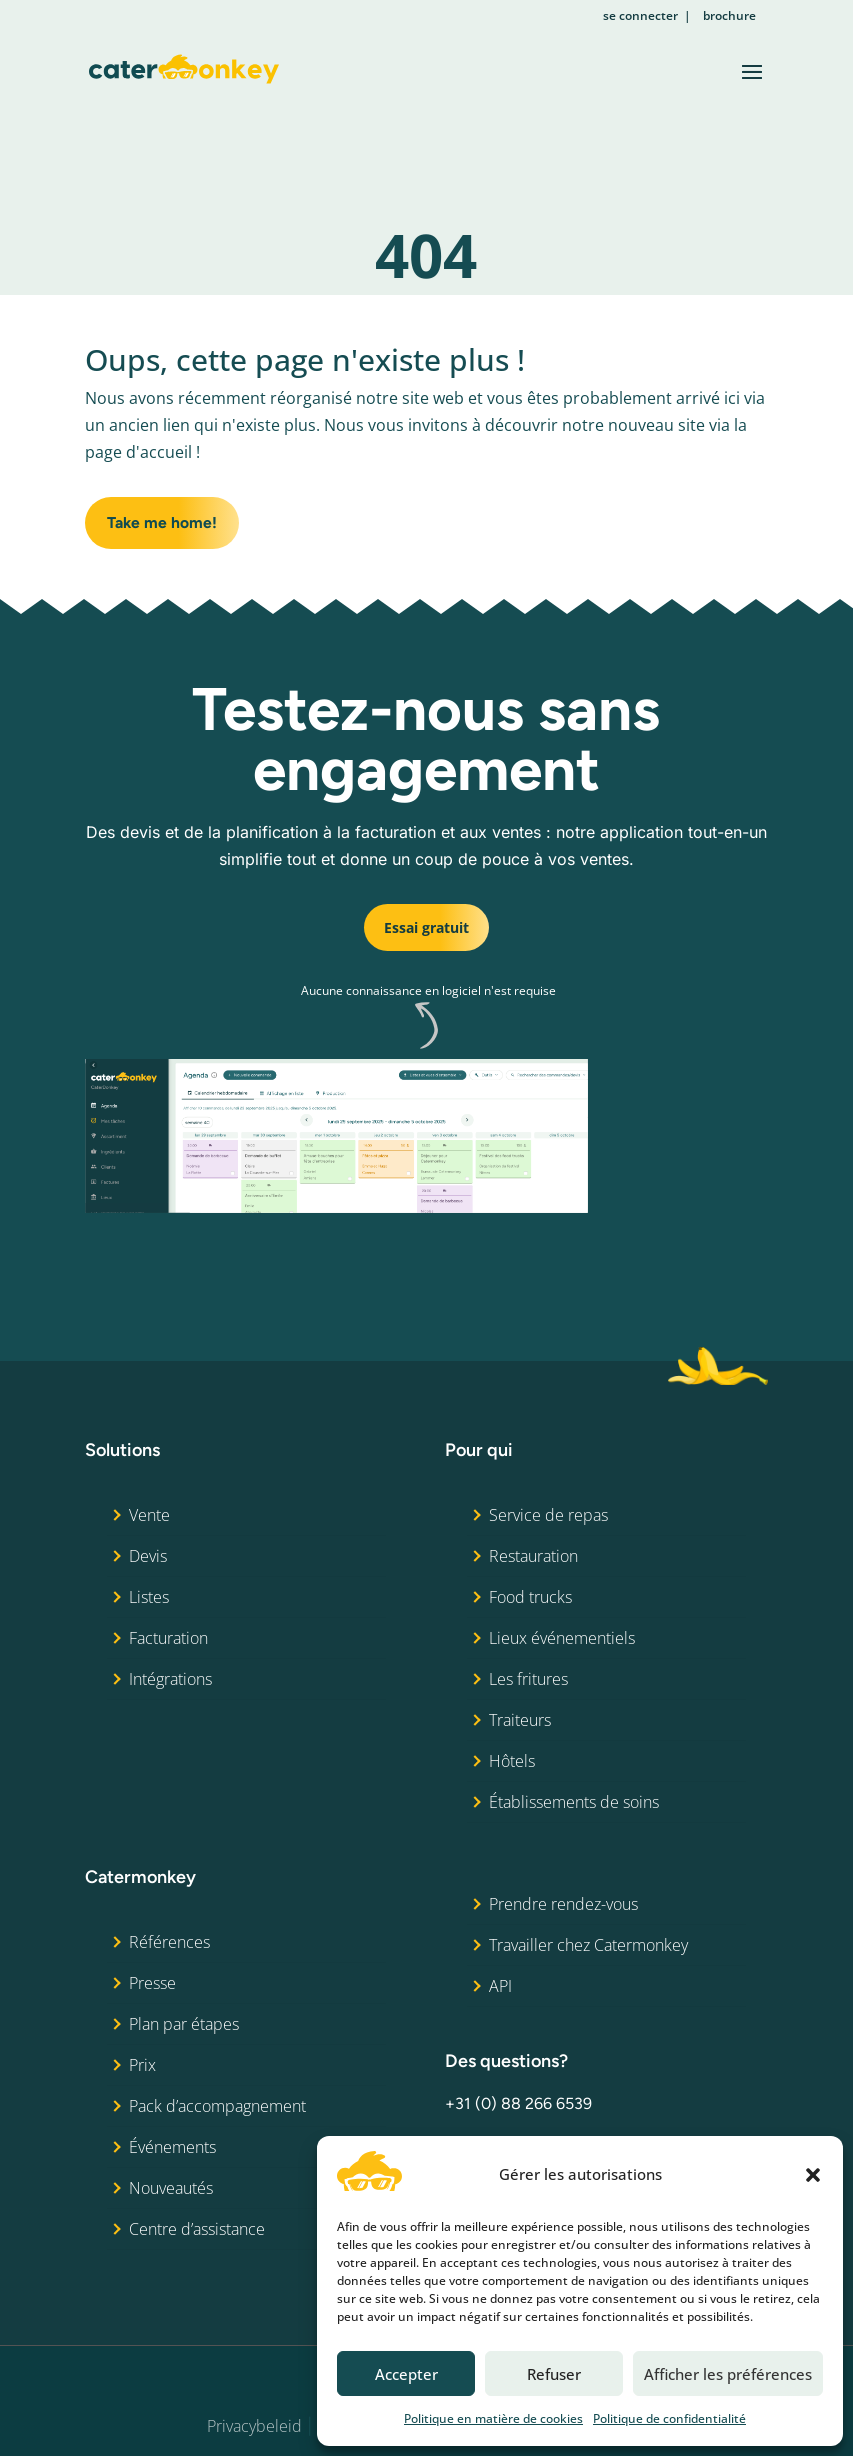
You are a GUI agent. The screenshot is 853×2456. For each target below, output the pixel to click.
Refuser (554, 2374)
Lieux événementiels (562, 1638)
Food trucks (530, 1597)
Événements (172, 2147)
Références (169, 1942)
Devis (148, 1556)
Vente (149, 1515)
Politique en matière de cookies (493, 2418)
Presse (152, 1983)
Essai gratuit (426, 927)
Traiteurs (520, 1720)
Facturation (168, 1638)
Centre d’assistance (197, 2229)
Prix (142, 2065)
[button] (813, 2175)
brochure (729, 15)
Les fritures (528, 1679)
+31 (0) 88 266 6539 (518, 2104)
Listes (149, 1597)
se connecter (640, 15)
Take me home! (163, 523)
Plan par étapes (184, 2024)
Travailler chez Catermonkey (588, 1945)
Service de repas (548, 1515)
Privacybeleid (254, 2427)
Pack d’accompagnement (217, 2106)
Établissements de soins (574, 1802)
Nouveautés (171, 2188)
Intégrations (170, 1679)
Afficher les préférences (728, 2374)
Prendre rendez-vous (563, 1904)
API (500, 1986)
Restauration (533, 1556)
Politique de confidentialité (669, 2418)
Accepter (406, 2374)
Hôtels (512, 1761)
